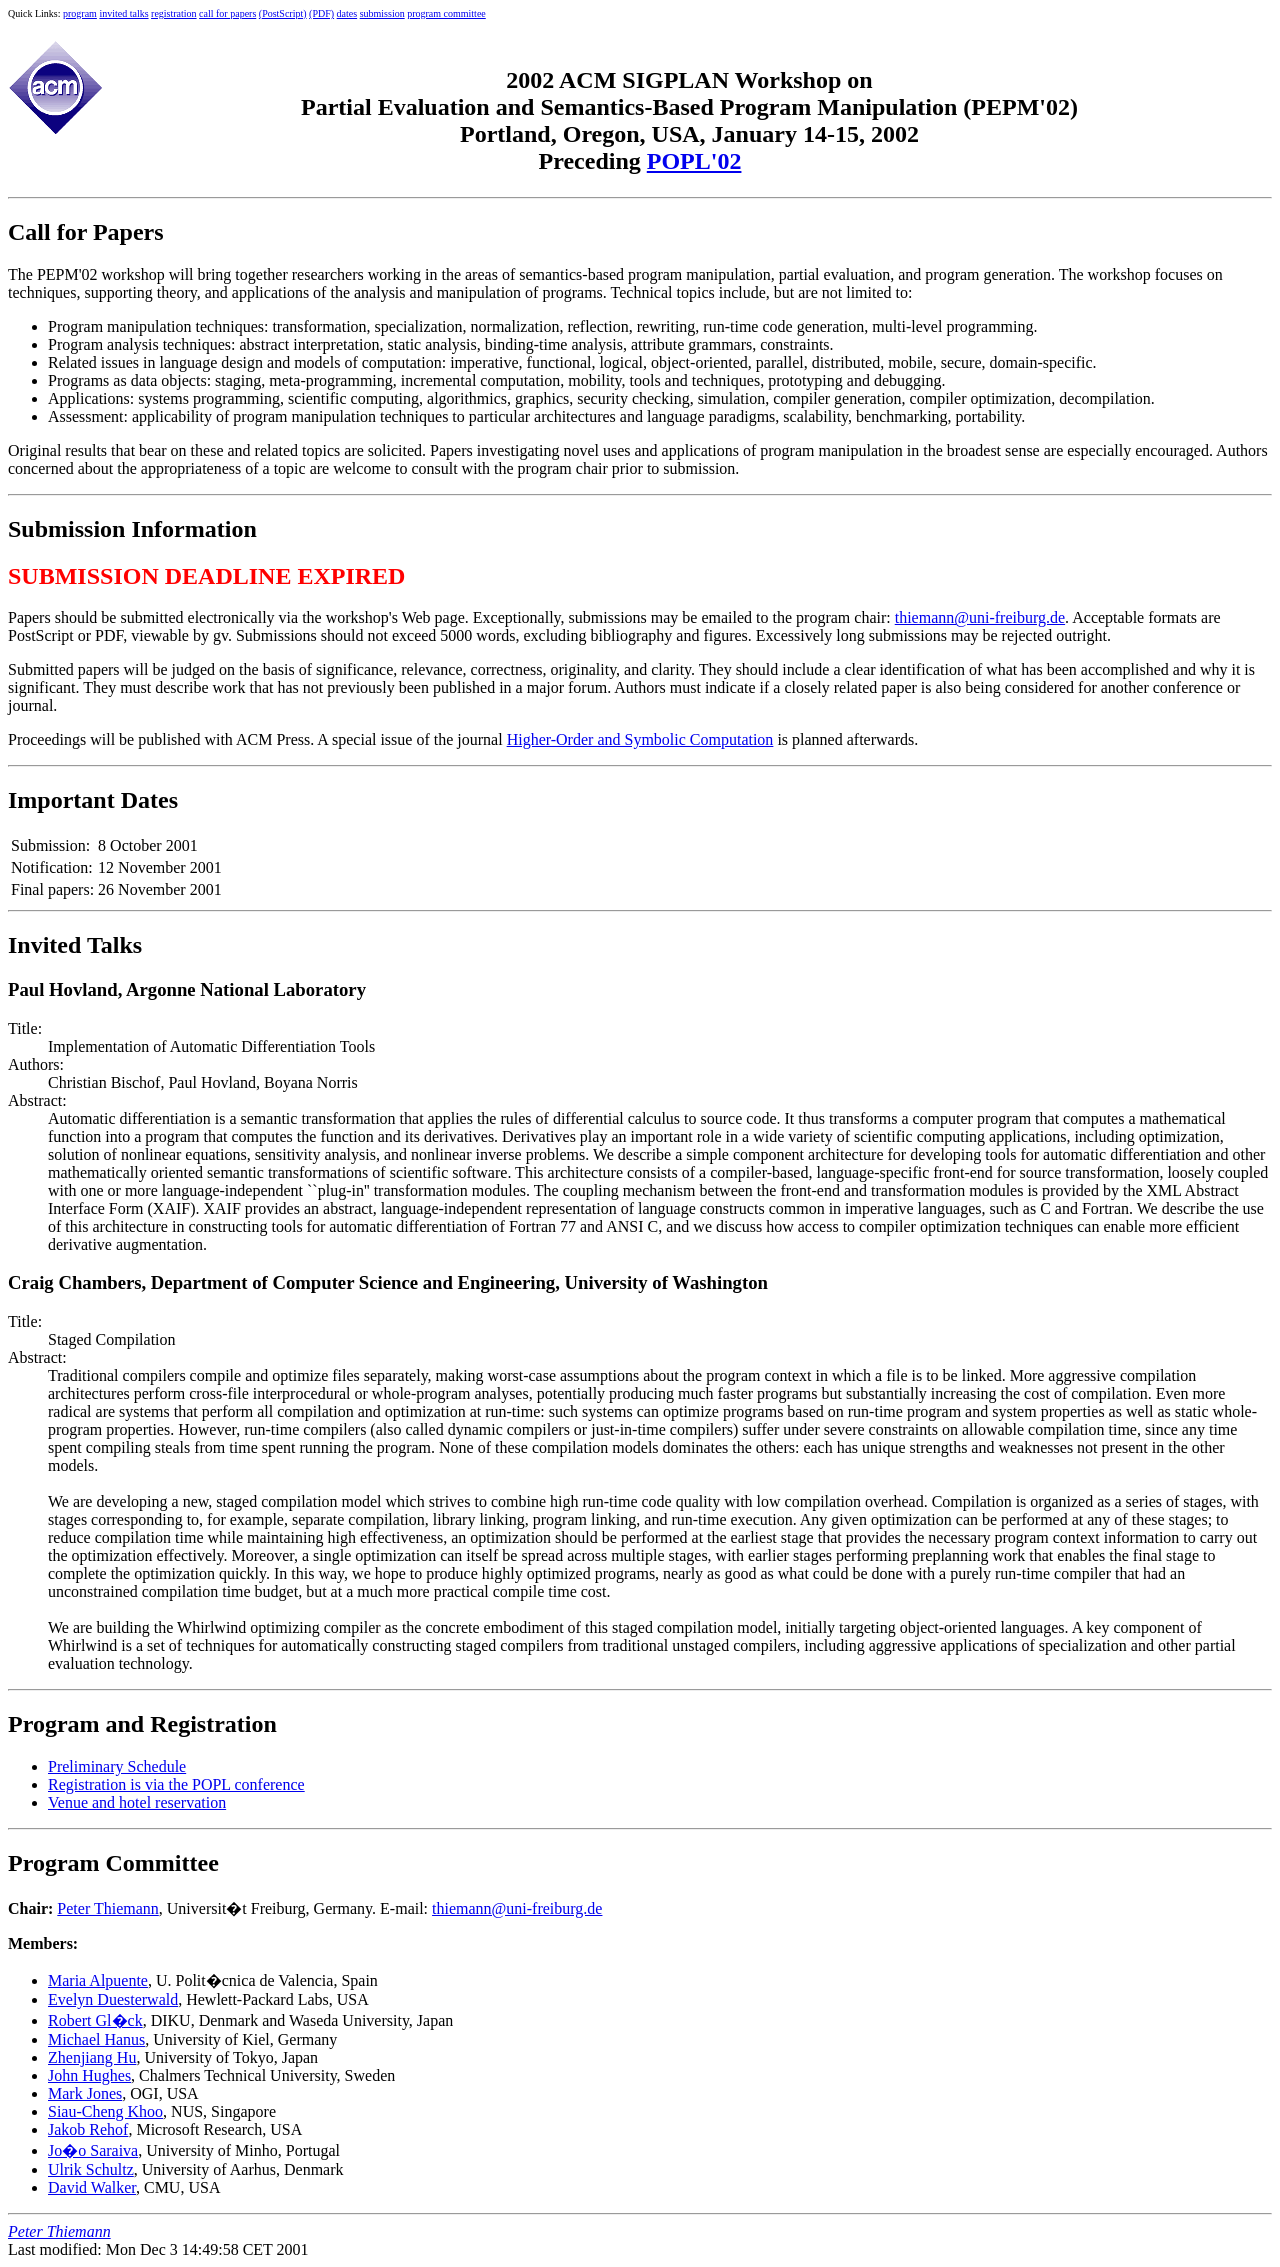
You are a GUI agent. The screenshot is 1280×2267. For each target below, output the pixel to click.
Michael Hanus (96, 2039)
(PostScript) (283, 13)
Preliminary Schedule (117, 1766)
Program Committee (113, 1863)
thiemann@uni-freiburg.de (980, 617)
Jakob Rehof (88, 2129)
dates (347, 13)
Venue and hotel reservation (137, 1802)
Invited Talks (75, 945)
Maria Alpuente (98, 1980)
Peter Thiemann (107, 1908)
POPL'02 (694, 161)
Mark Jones (85, 2093)
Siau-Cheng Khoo (105, 2111)
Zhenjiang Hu (92, 2057)
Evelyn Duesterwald (113, 1999)
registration (174, 13)
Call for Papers (86, 232)
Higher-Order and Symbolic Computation (640, 739)
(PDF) (321, 13)
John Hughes (89, 2075)
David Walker (92, 2187)
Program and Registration (142, 1724)
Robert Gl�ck (95, 2020)
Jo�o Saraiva (93, 2150)
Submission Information (132, 529)
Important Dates (93, 800)
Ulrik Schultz (91, 2169)
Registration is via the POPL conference (176, 1784)
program (80, 13)
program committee (446, 13)
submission (382, 13)
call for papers (227, 13)
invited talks (123, 13)
